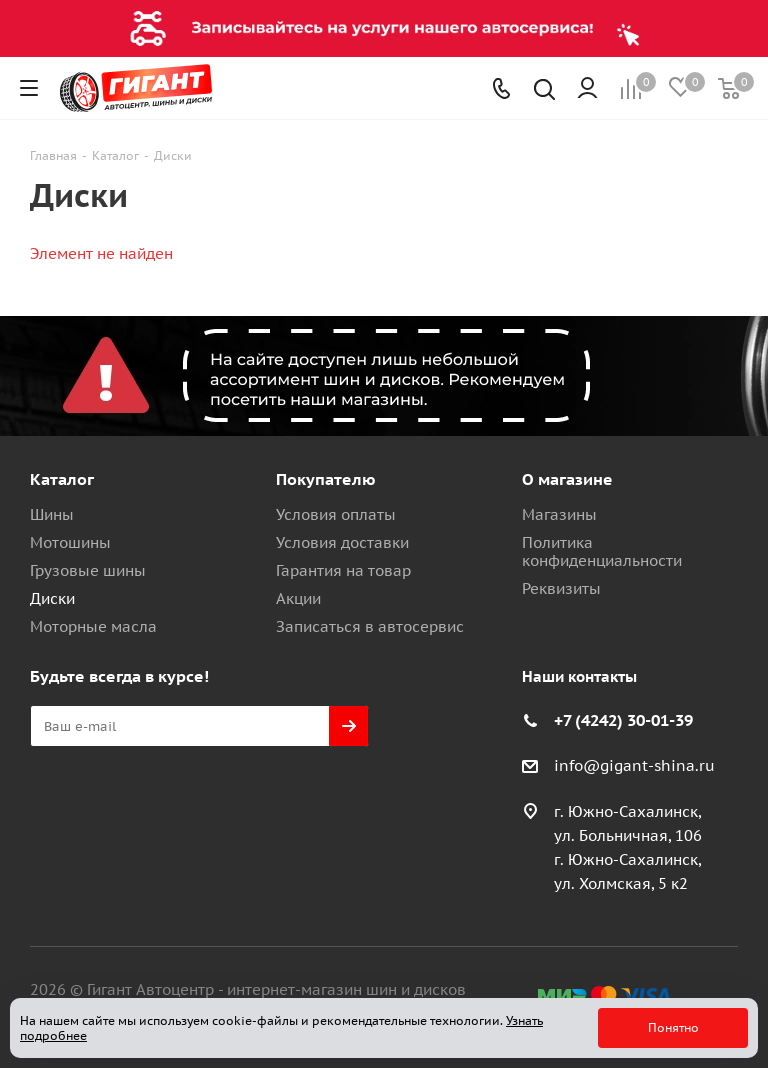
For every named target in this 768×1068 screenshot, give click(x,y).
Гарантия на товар (343, 570)
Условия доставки (342, 542)
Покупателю (326, 479)
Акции (298, 598)
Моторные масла (93, 626)
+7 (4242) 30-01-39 (623, 720)
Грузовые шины (88, 570)
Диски (52, 598)
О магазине (567, 479)
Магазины (559, 514)
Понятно (673, 1027)
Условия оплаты (336, 514)
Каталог (62, 479)
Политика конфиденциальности (602, 551)
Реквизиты (561, 588)
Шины (52, 514)
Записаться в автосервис (370, 626)
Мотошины (70, 542)
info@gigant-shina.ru (634, 765)
